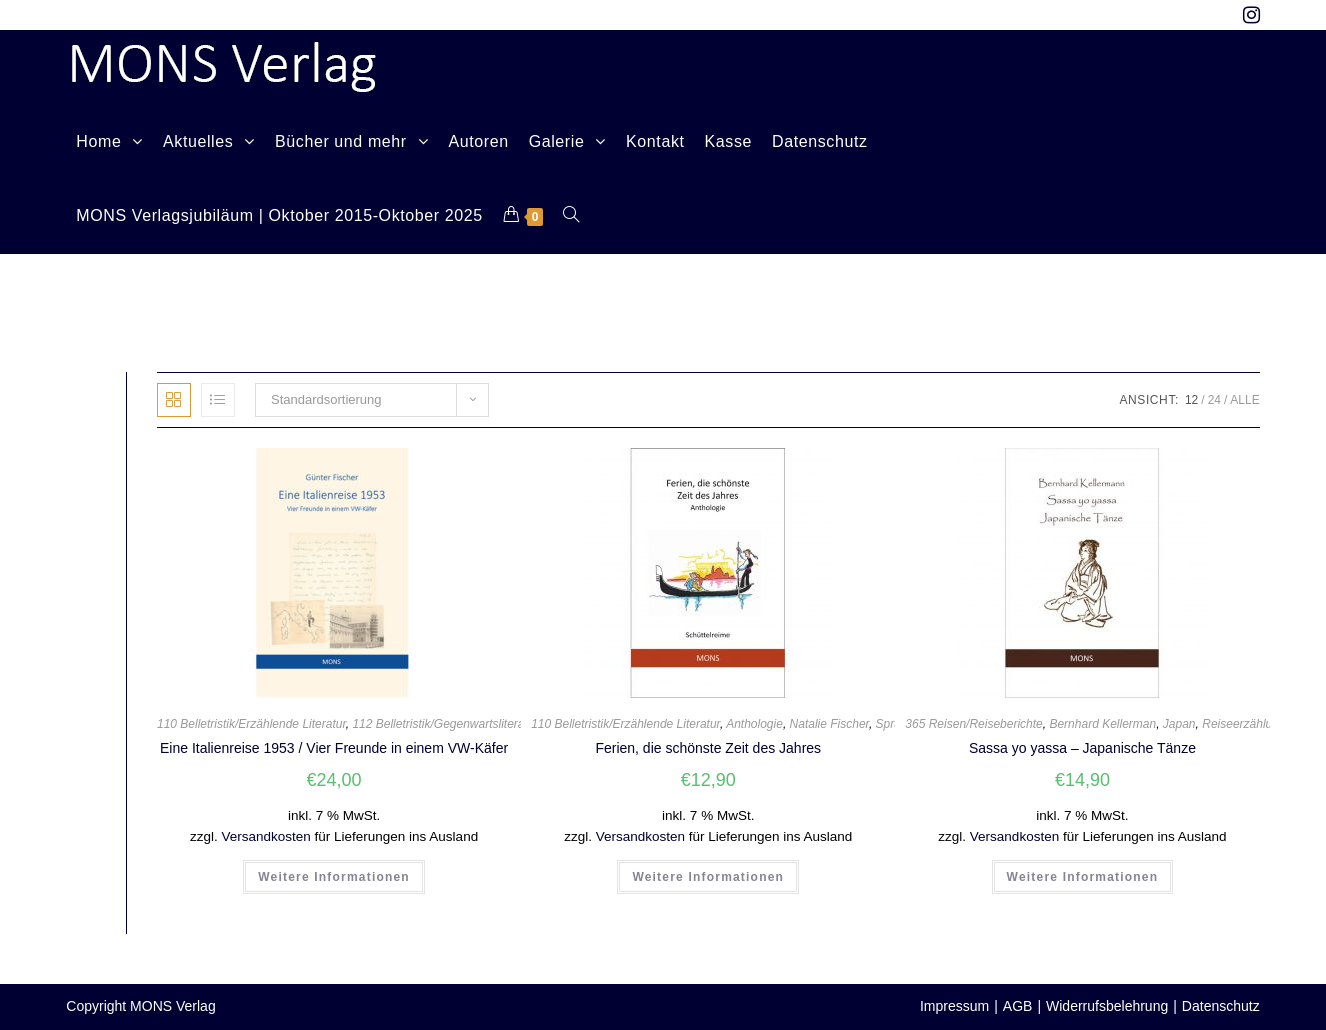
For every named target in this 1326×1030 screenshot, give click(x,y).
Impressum (954, 1006)
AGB (1018, 1006)
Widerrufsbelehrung (1107, 1006)
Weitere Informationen (334, 877)
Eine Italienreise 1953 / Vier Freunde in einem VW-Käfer (334, 748)
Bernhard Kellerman (1102, 724)
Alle (1244, 400)
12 (1191, 400)
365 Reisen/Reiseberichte (973, 724)
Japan (1179, 724)
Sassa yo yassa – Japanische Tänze (1082, 748)
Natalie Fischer (829, 724)
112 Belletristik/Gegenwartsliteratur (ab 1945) (472, 724)
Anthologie (754, 724)
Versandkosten (265, 836)
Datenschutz (1221, 1006)
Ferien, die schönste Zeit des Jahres (708, 748)
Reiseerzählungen (1250, 724)
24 (1214, 400)
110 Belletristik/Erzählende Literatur (251, 724)
